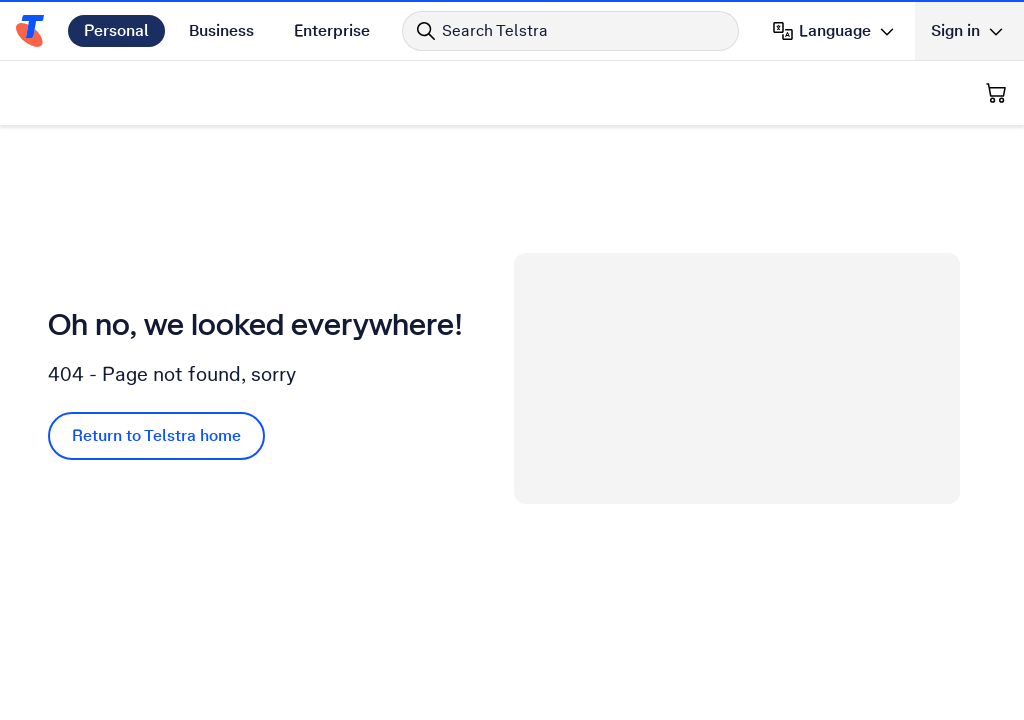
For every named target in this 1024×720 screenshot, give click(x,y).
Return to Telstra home (156, 435)
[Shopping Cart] (996, 93)
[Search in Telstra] (570, 31)
